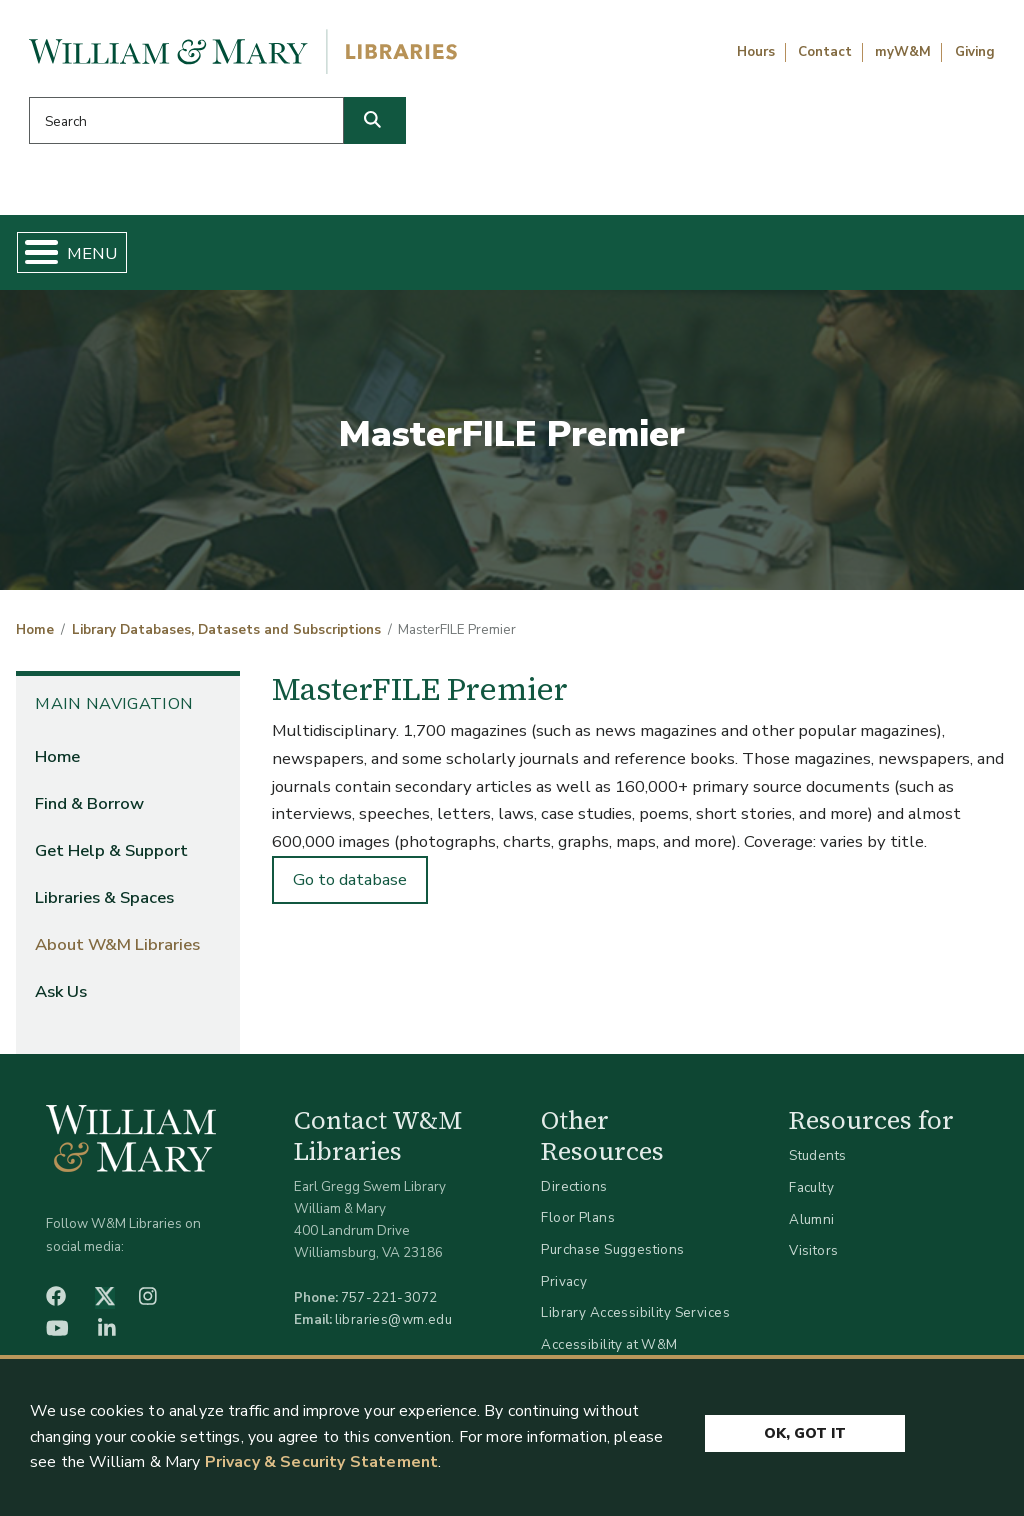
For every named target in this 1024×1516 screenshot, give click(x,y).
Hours (756, 52)
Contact (825, 52)
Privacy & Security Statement (321, 1462)
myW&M (903, 52)
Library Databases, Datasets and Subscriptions (226, 638)
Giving (975, 52)
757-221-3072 (389, 1305)
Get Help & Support (379, 256)
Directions (574, 1194)
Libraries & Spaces (571, 256)
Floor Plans (578, 1225)
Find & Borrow (204, 256)
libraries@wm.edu (394, 1327)
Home (86, 256)
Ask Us (936, 256)
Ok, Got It (805, 1428)
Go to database (350, 887)
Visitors (813, 1258)
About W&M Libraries (764, 256)
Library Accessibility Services (635, 1320)
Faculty (811, 1195)
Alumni (812, 1226)
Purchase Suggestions (612, 1257)
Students (817, 1163)
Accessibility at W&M (609, 1352)
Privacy (564, 1288)
